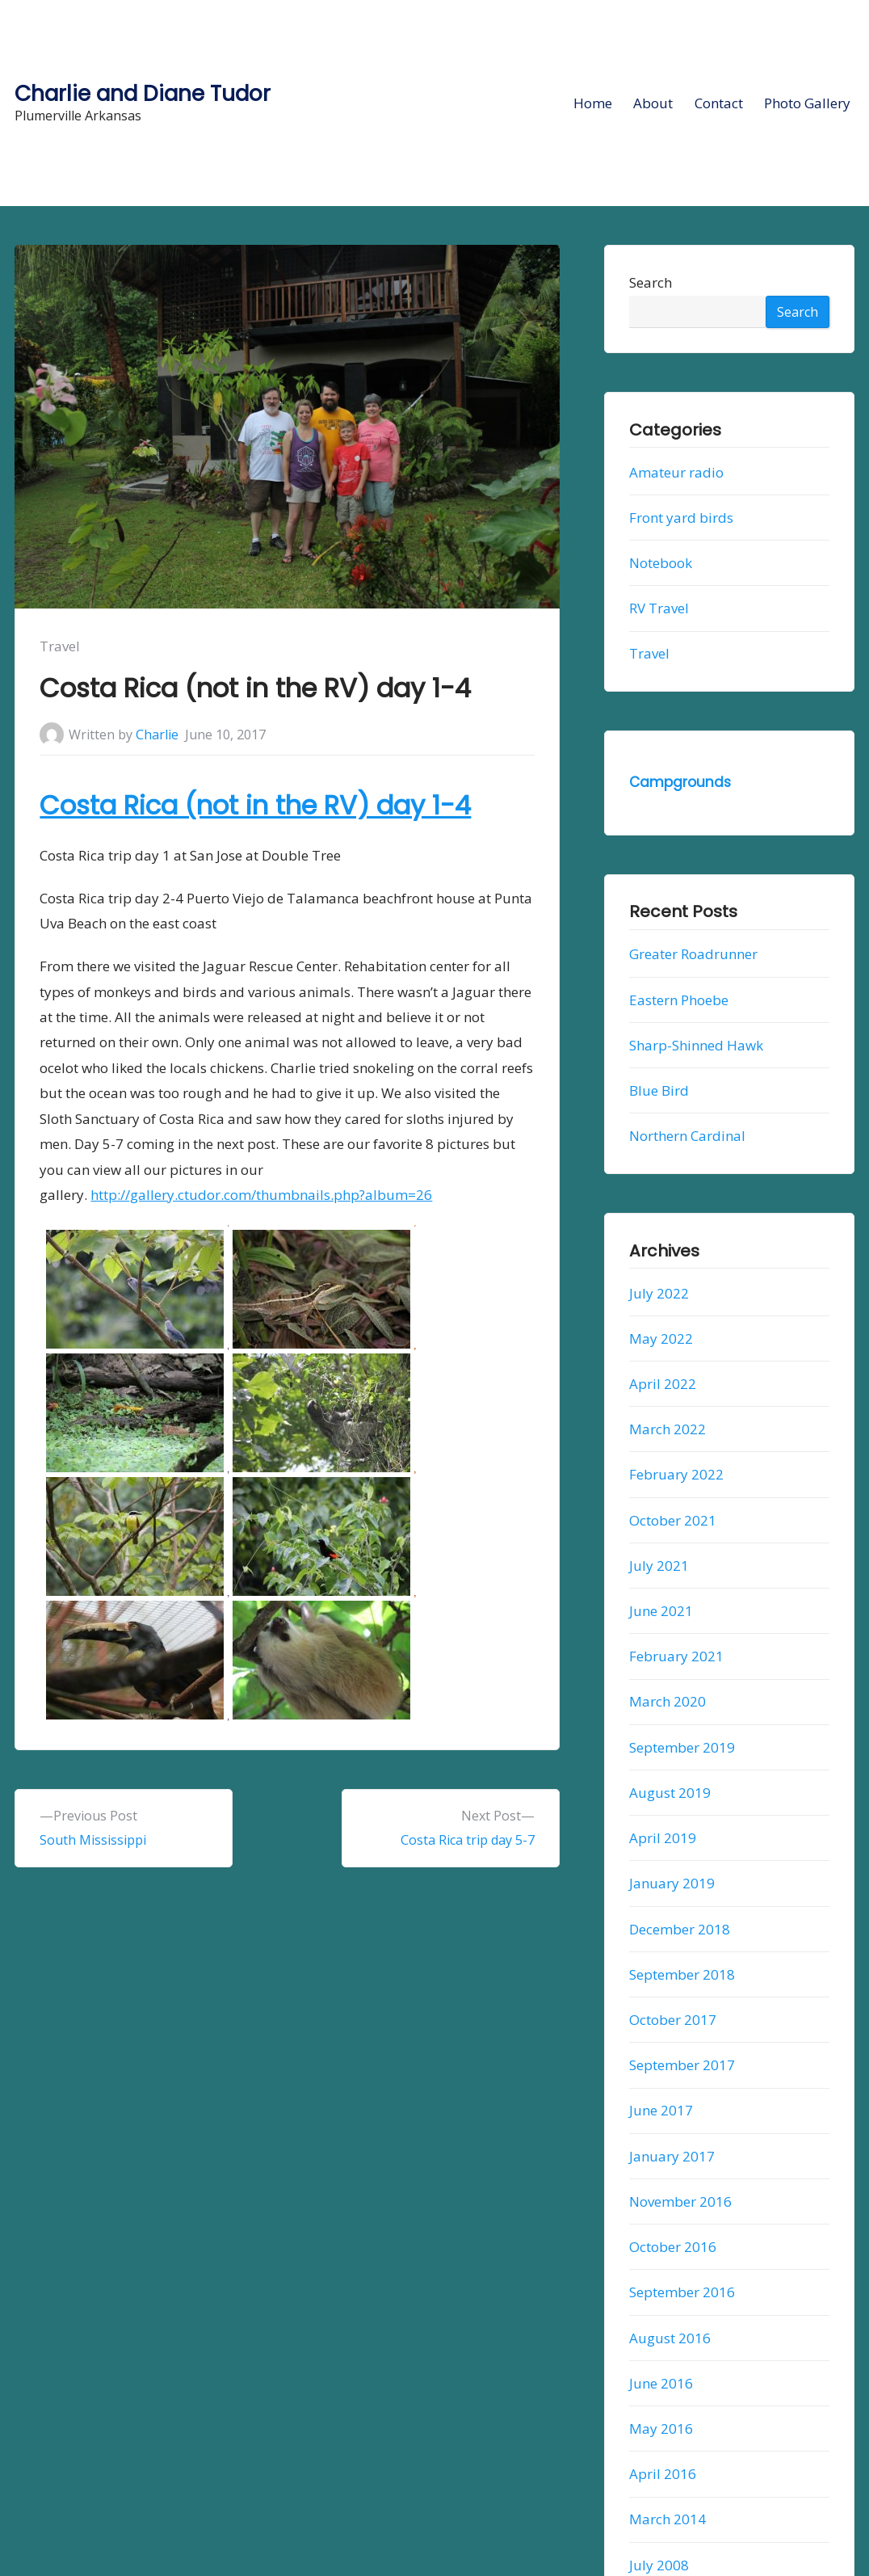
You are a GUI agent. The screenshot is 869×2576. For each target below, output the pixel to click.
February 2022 (676, 1474)
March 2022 (667, 1429)
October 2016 (672, 2246)
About (653, 103)
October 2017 (672, 2019)
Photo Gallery (807, 103)
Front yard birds (681, 517)
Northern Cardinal (687, 1135)
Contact (719, 103)
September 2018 (682, 1974)
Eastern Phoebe (678, 1000)
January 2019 (672, 1883)
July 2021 (659, 1565)
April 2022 (662, 1383)
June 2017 (661, 2110)
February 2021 (676, 1656)
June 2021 (661, 1611)
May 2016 (661, 2428)
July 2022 (659, 1293)
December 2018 (679, 1929)
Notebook (660, 563)
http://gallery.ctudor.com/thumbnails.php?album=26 (261, 1194)
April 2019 (662, 1838)
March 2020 (667, 1702)
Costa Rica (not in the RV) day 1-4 (255, 805)
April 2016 (662, 2473)
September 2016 (682, 2292)
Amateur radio (676, 472)
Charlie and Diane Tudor (143, 93)
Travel (60, 646)
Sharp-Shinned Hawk (696, 1045)
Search (650, 282)
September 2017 (682, 2065)
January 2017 (672, 2156)
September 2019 (682, 1747)
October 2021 (672, 1520)
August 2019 (670, 1792)
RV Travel (659, 608)
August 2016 (670, 2338)
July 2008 (659, 2565)
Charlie (157, 734)
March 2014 (667, 2519)
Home (592, 103)
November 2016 (680, 2201)
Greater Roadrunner (693, 954)
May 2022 (661, 1338)
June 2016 (661, 2383)
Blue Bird (659, 1090)
